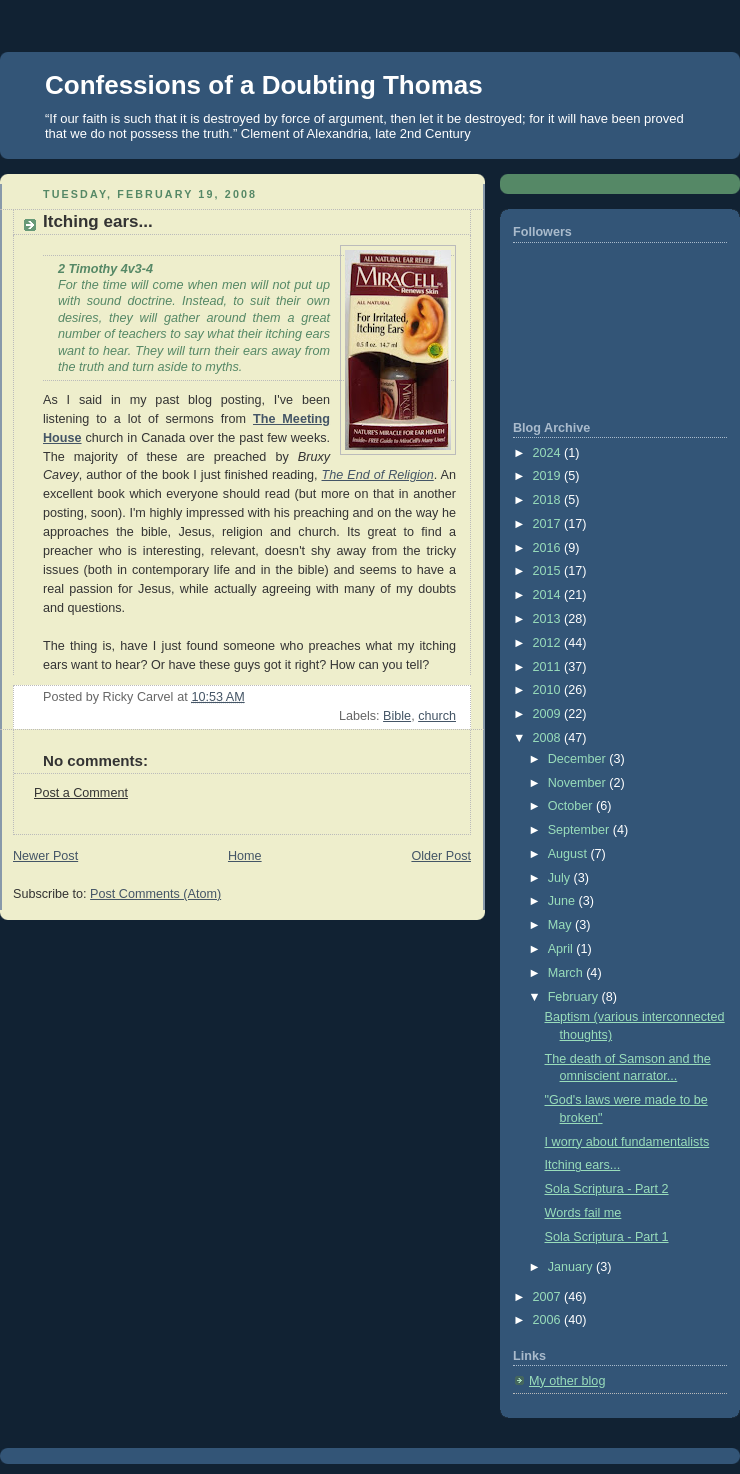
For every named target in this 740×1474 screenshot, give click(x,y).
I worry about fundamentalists (627, 1142)
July (561, 878)
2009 (549, 714)
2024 (549, 453)
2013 (549, 619)
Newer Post (45, 856)
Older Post (441, 856)
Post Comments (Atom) (155, 894)
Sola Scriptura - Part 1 (607, 1237)
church (437, 716)
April (562, 949)
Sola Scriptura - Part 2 (607, 1189)
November (579, 783)
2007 (549, 1297)
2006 (549, 1320)
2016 (549, 548)
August (569, 854)
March (567, 973)
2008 (549, 738)
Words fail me (583, 1213)
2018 (549, 500)
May (561, 925)
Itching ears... (583, 1165)
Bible (397, 716)
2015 (549, 571)
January (572, 1267)
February (575, 997)
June (563, 901)
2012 (549, 643)
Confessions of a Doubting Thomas (264, 85)
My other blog (567, 1381)
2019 (549, 476)
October (572, 806)
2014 (549, 595)
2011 (549, 667)
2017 (549, 524)
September (580, 830)
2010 (549, 690)
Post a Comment (81, 793)
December (579, 759)
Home (245, 856)
